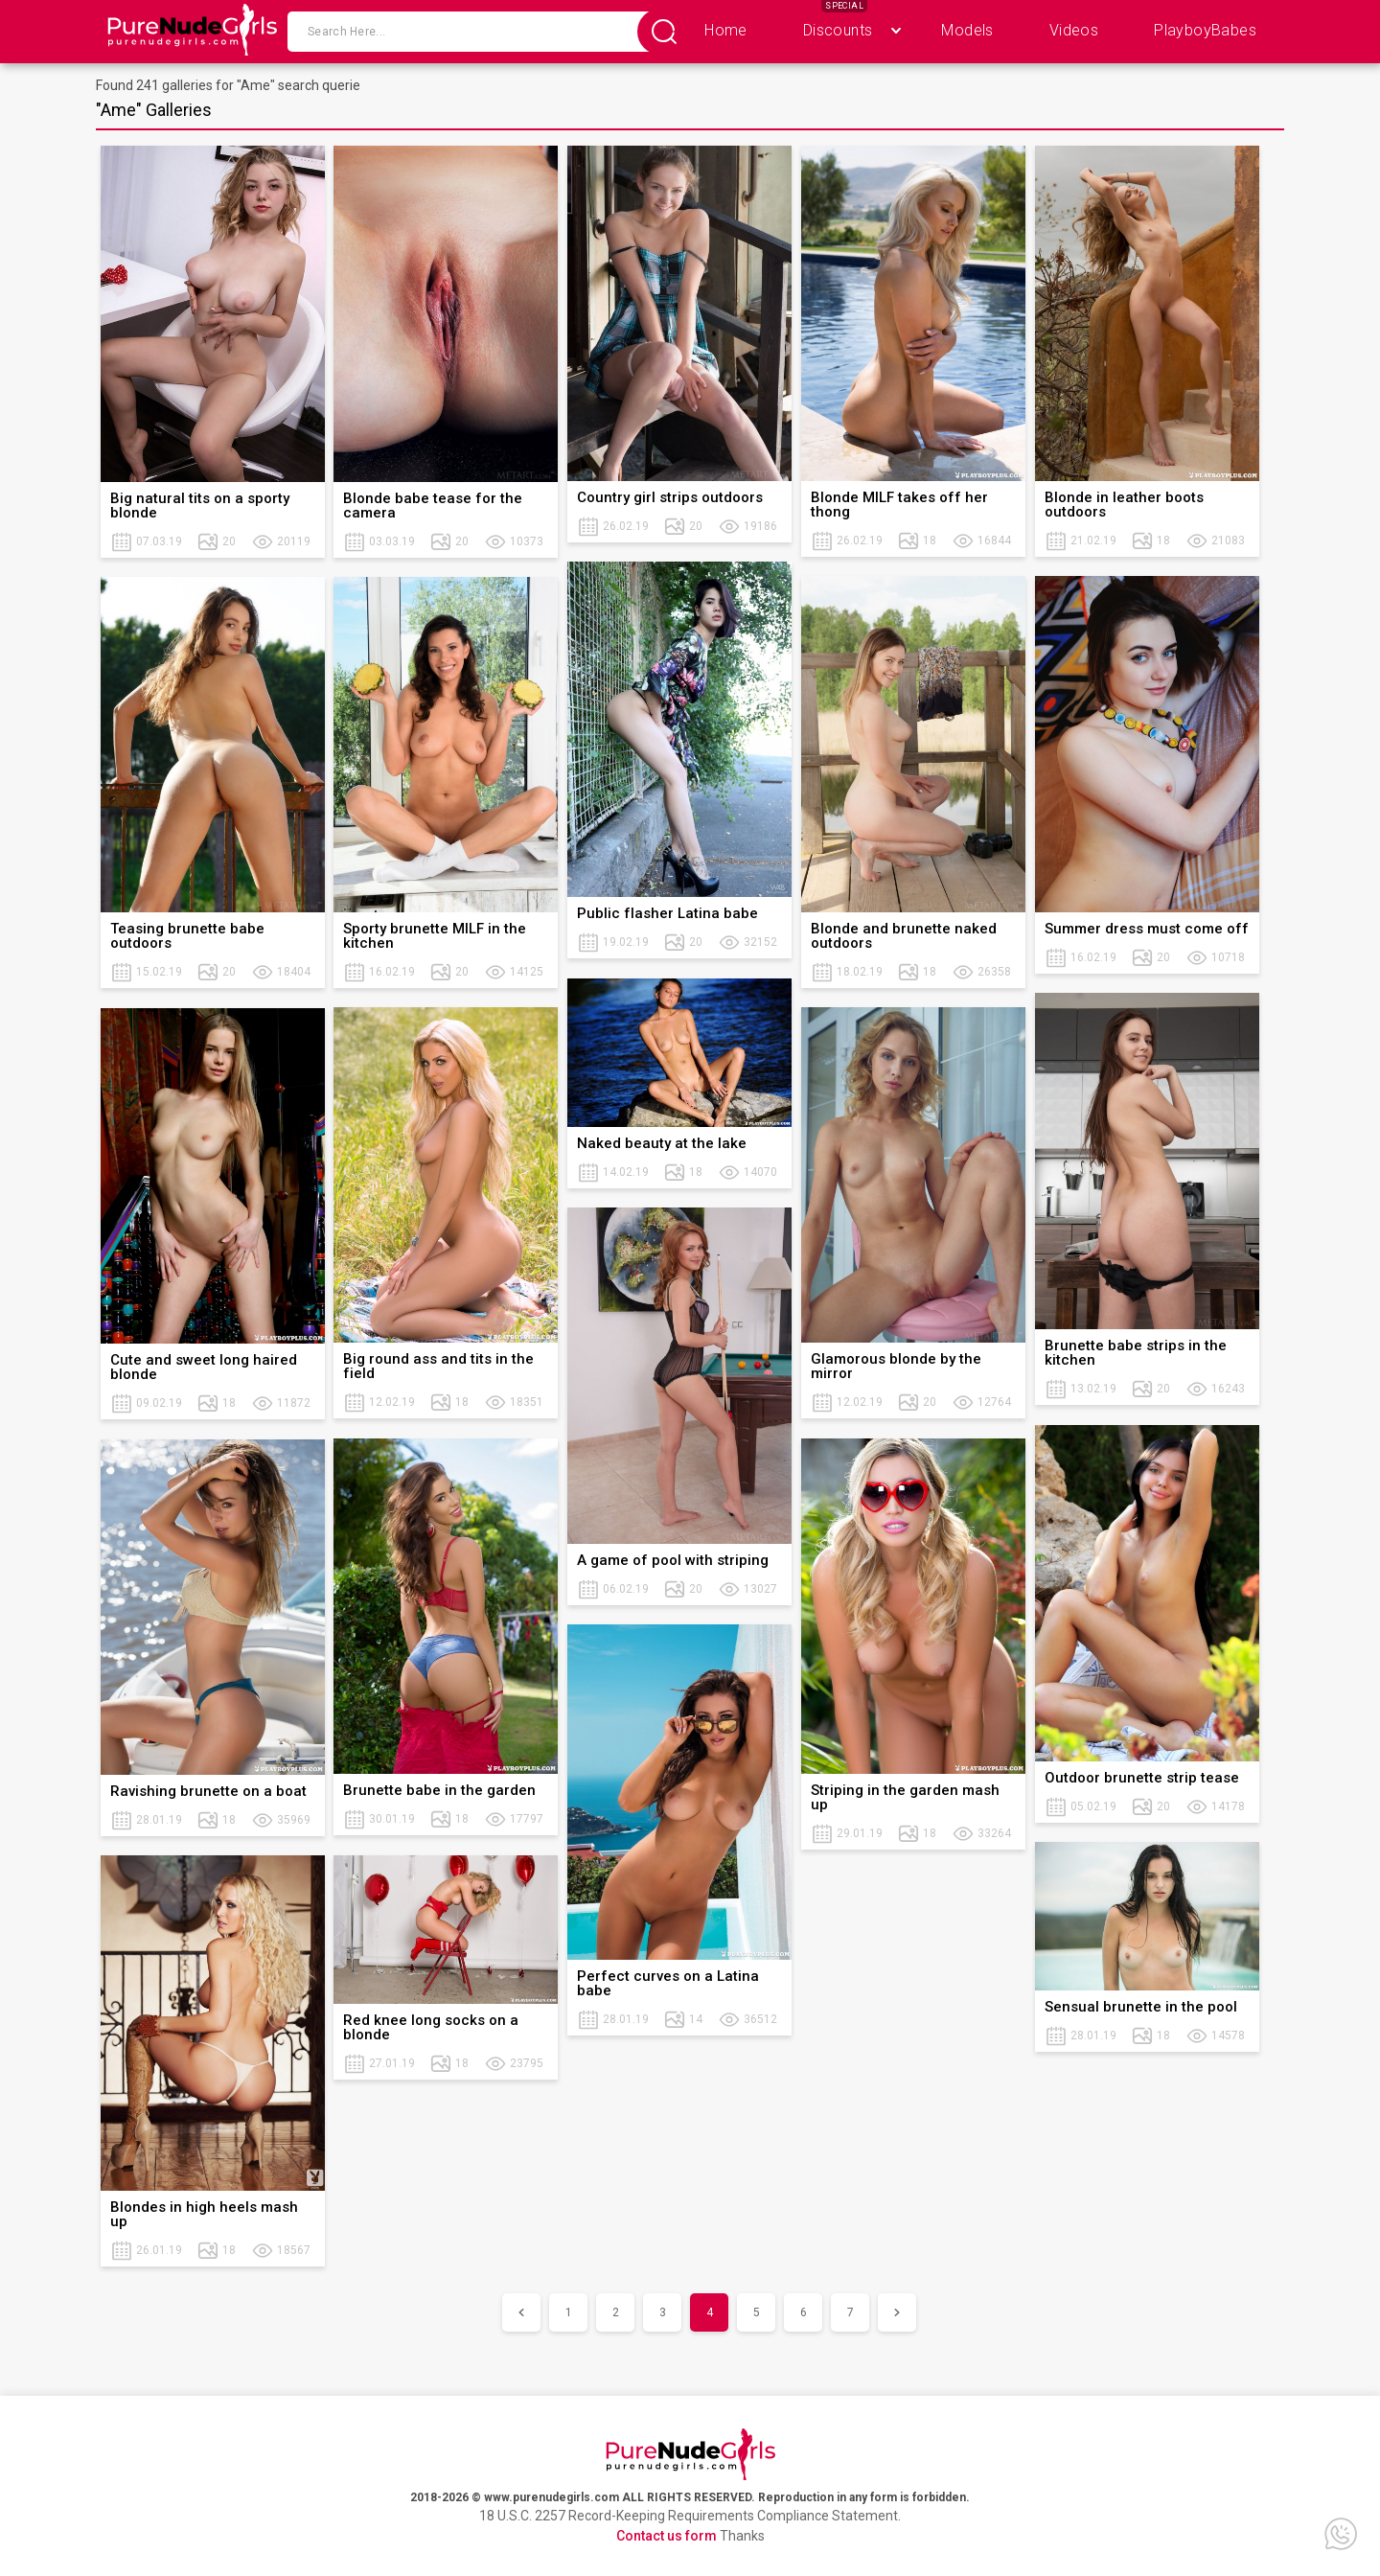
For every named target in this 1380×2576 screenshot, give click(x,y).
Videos (1073, 30)
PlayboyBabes (1205, 30)
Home (726, 30)
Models (967, 30)
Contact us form (666, 2535)
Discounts (838, 30)
